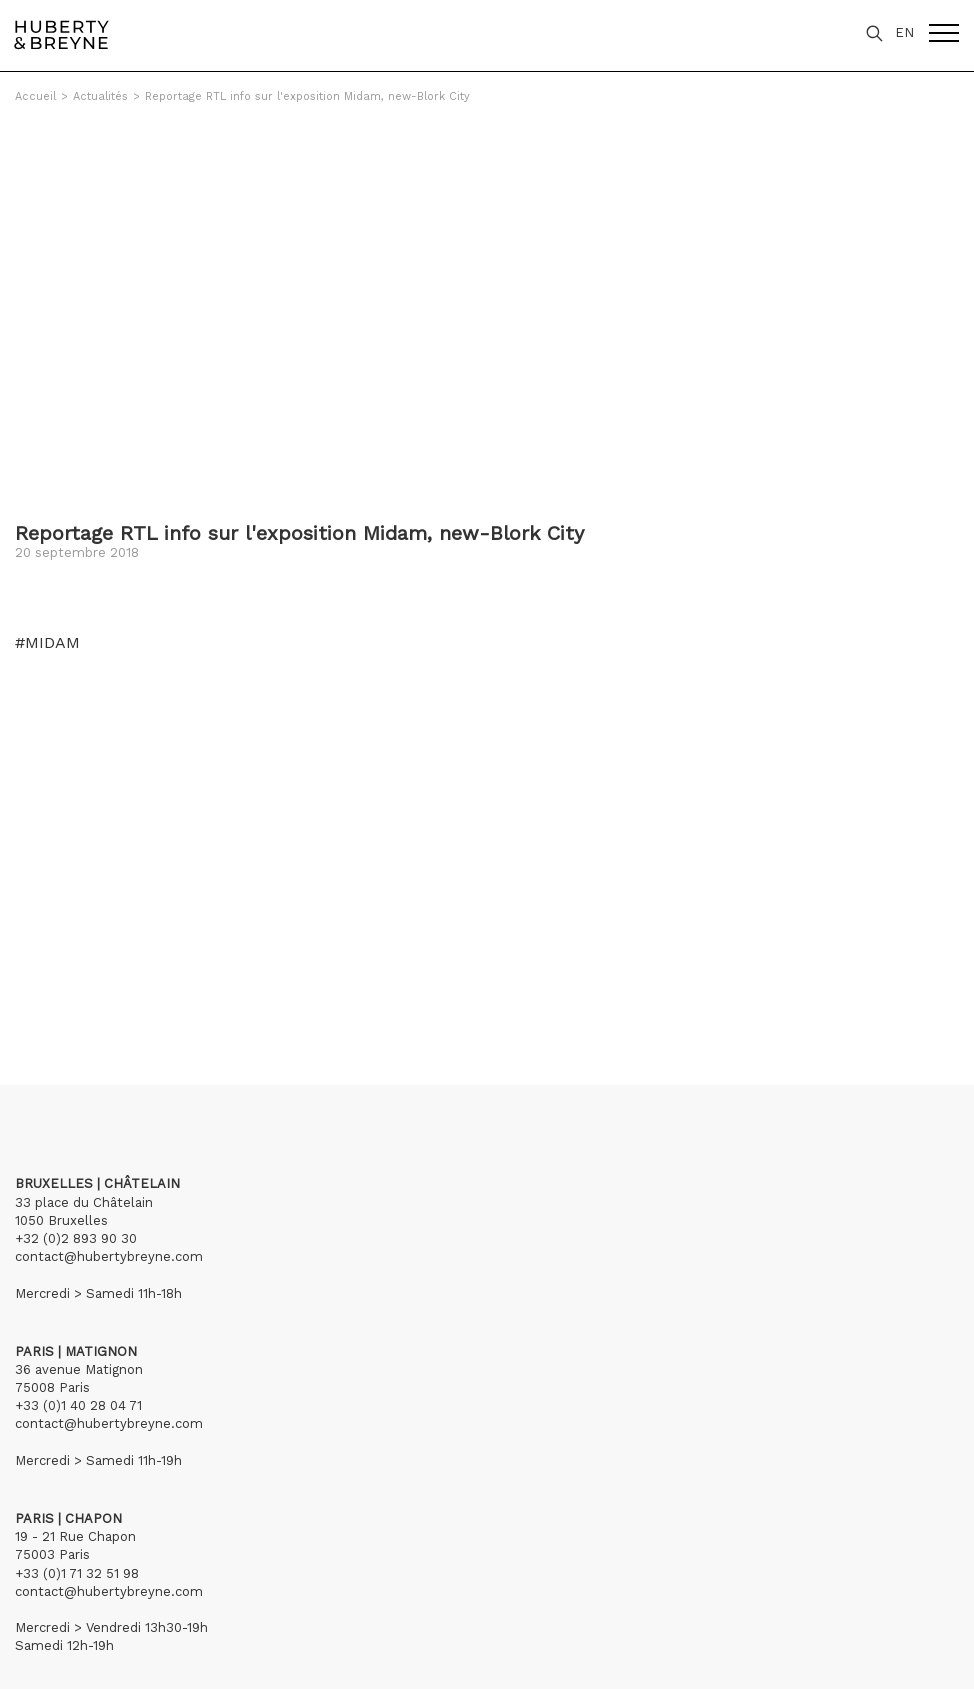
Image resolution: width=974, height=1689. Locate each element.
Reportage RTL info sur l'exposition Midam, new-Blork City (307, 96)
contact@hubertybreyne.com (109, 1256)
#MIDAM (47, 643)
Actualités (100, 96)
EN (904, 32)
